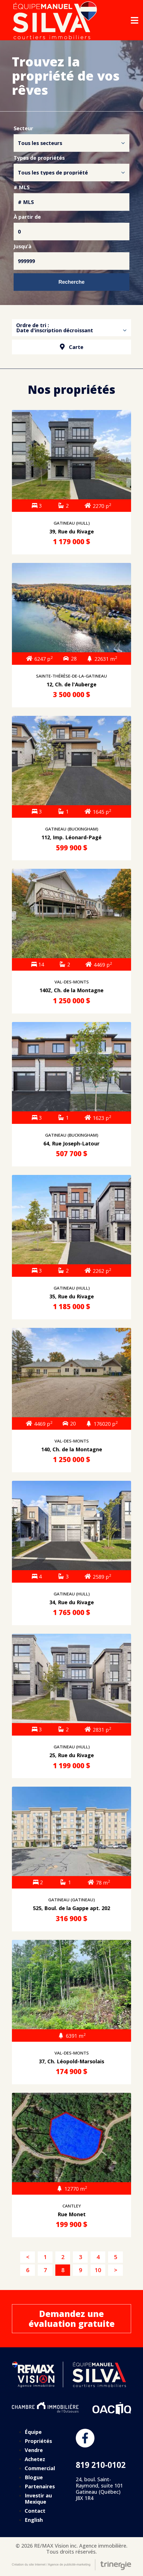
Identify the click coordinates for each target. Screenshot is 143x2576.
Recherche (71, 282)
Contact (35, 2510)
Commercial (40, 2468)
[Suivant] (115, 2270)
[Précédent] (27, 2257)
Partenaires (40, 2486)
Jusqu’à (22, 247)
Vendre (34, 2450)
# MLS (22, 188)
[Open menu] (134, 20)
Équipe (33, 2431)
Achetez (35, 2459)
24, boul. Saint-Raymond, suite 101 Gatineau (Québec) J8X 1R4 (99, 2488)
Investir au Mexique (38, 2498)
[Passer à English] (46, 2520)
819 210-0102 (101, 2464)
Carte (71, 347)
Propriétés (38, 2441)
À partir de (27, 217)
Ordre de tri (31, 325)
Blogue (34, 2477)
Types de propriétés (39, 158)
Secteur (23, 129)
